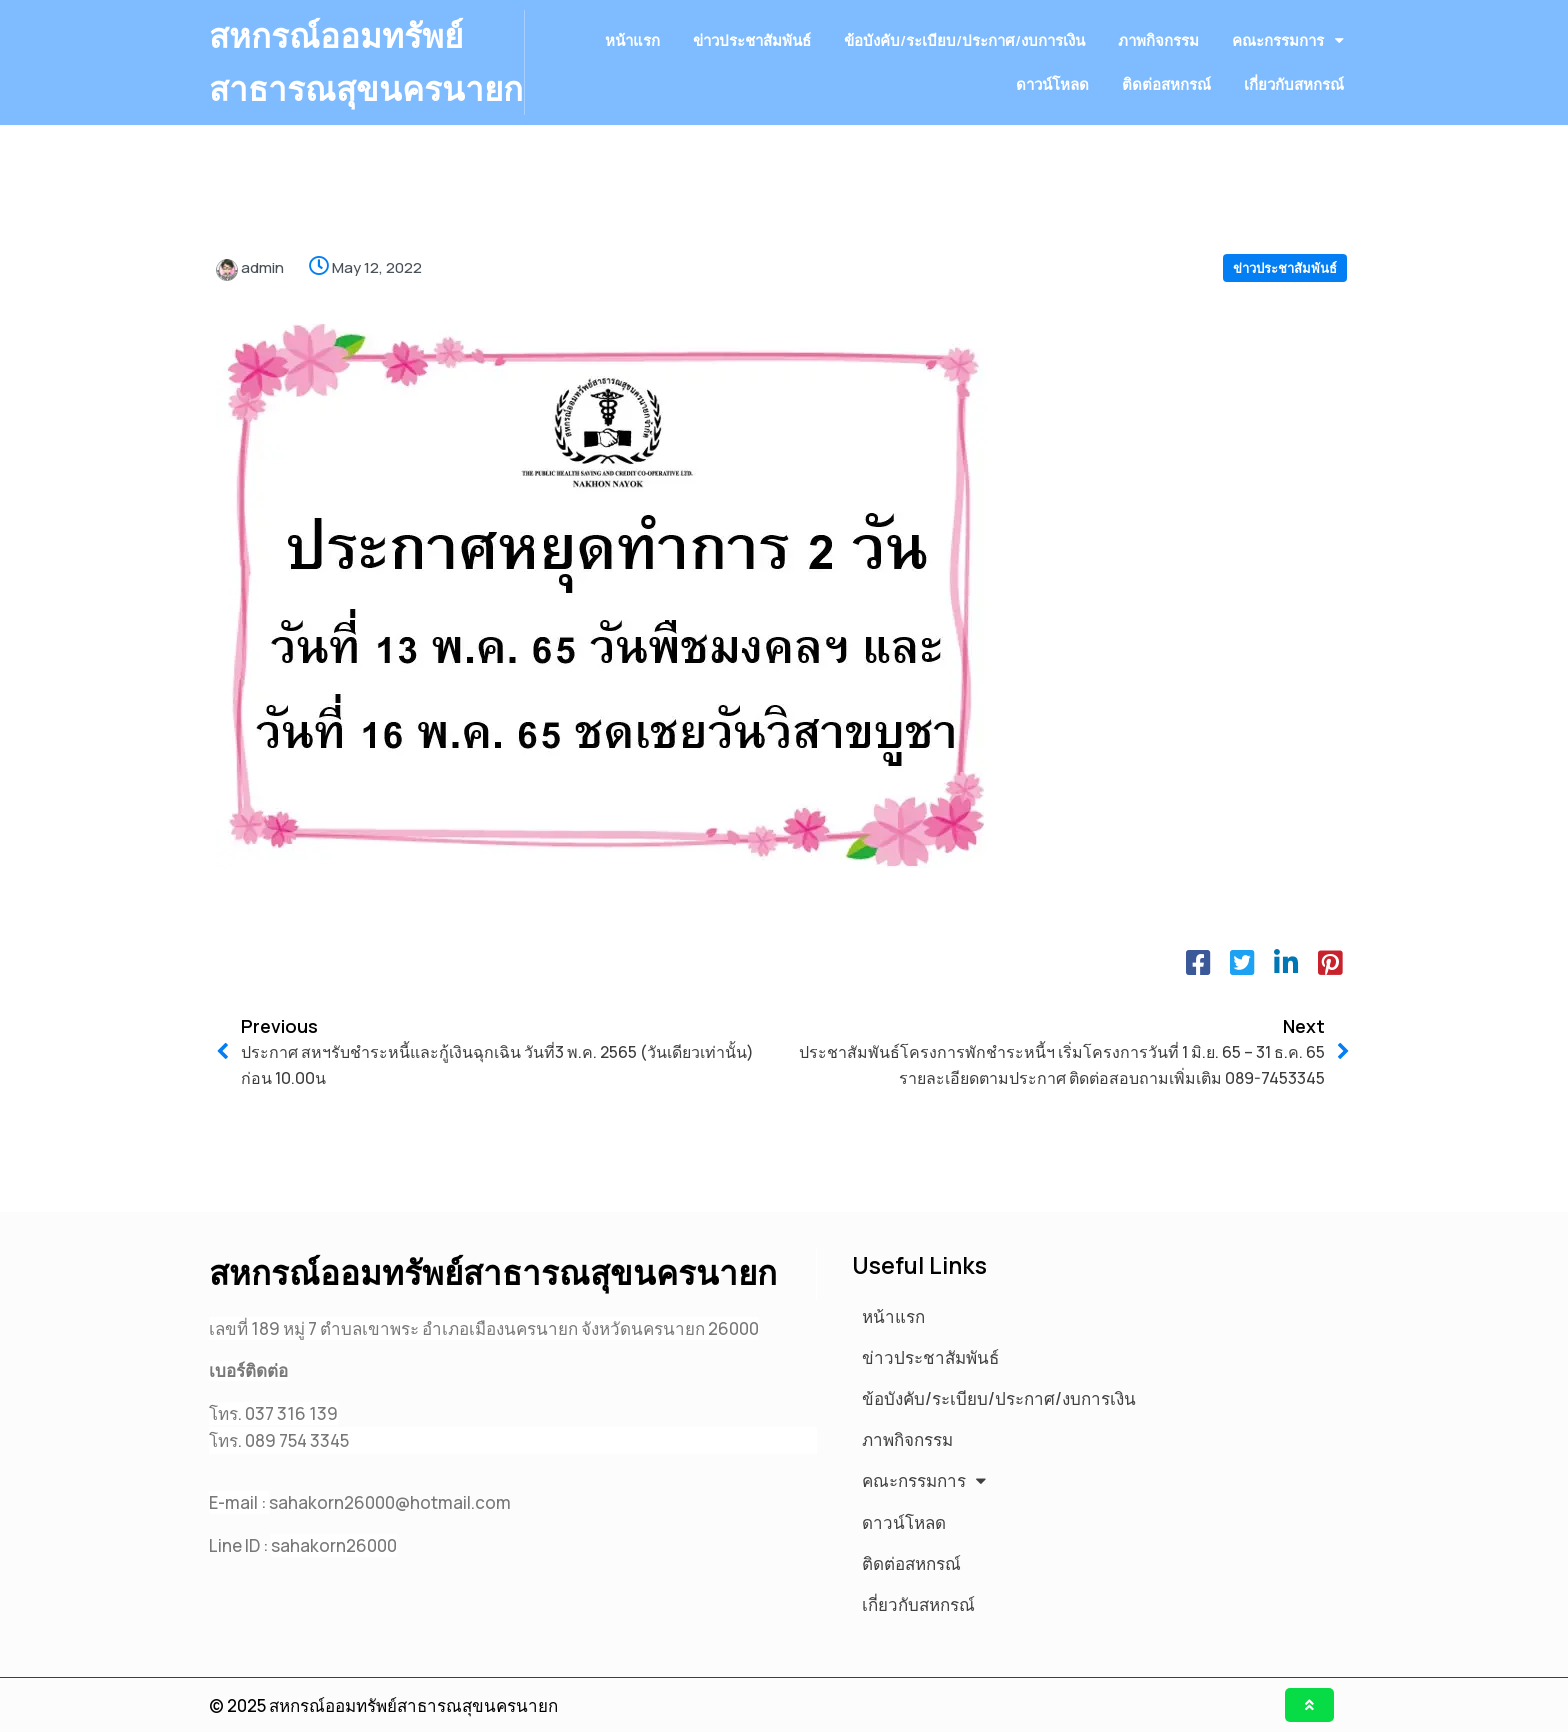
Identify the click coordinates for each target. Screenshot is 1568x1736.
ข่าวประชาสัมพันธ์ (1285, 321)
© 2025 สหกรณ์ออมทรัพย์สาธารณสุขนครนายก (383, 1708)
